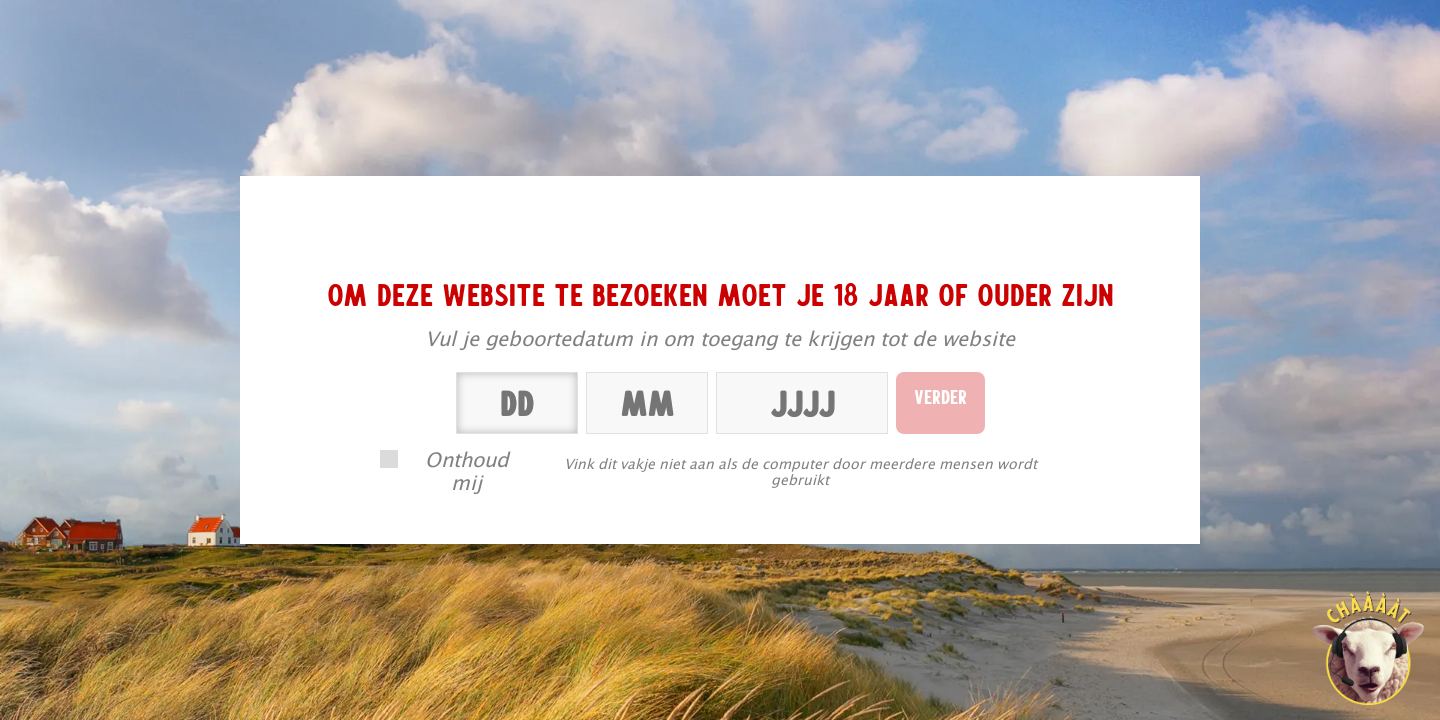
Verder (940, 396)
